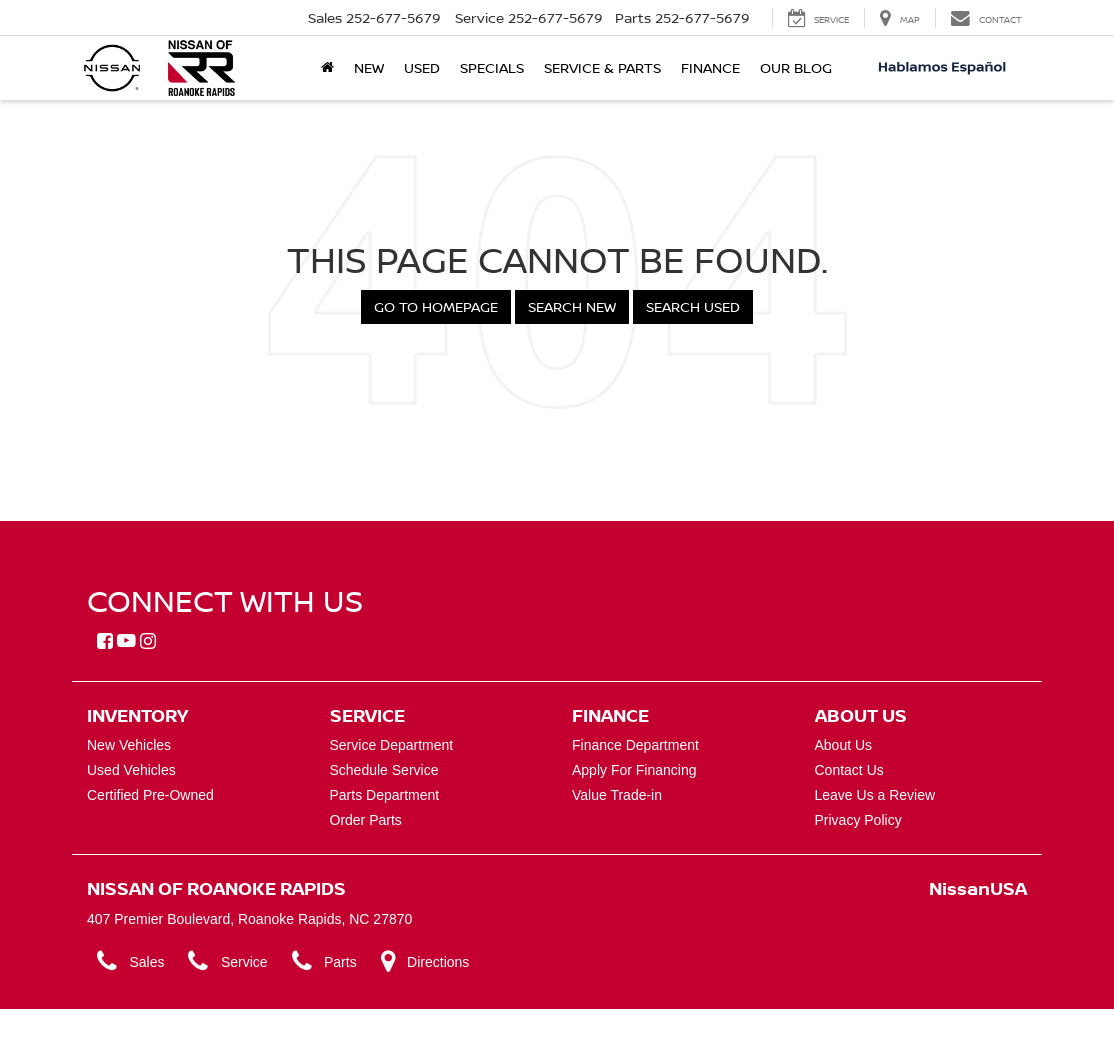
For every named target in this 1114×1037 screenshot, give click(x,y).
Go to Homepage (436, 306)
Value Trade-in (617, 795)
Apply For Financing (634, 770)
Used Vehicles (131, 770)
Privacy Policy (858, 820)
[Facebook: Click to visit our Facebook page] (105, 642)
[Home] (327, 68)
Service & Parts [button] (602, 67)
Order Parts (366, 820)
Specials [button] (492, 67)
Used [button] (422, 67)
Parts (324, 961)
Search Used (693, 306)
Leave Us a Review (875, 795)
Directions (425, 961)
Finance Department (635, 745)
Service (227, 961)
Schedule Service (384, 770)
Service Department (392, 745)
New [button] (369, 67)
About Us (844, 745)
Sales (131, 961)
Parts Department (385, 795)
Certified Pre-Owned (150, 795)
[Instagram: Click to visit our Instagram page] (148, 642)
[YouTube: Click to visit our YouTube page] (126, 642)
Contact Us (849, 770)
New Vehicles (129, 745)
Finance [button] (710, 67)
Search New (572, 306)
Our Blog (796, 67)
